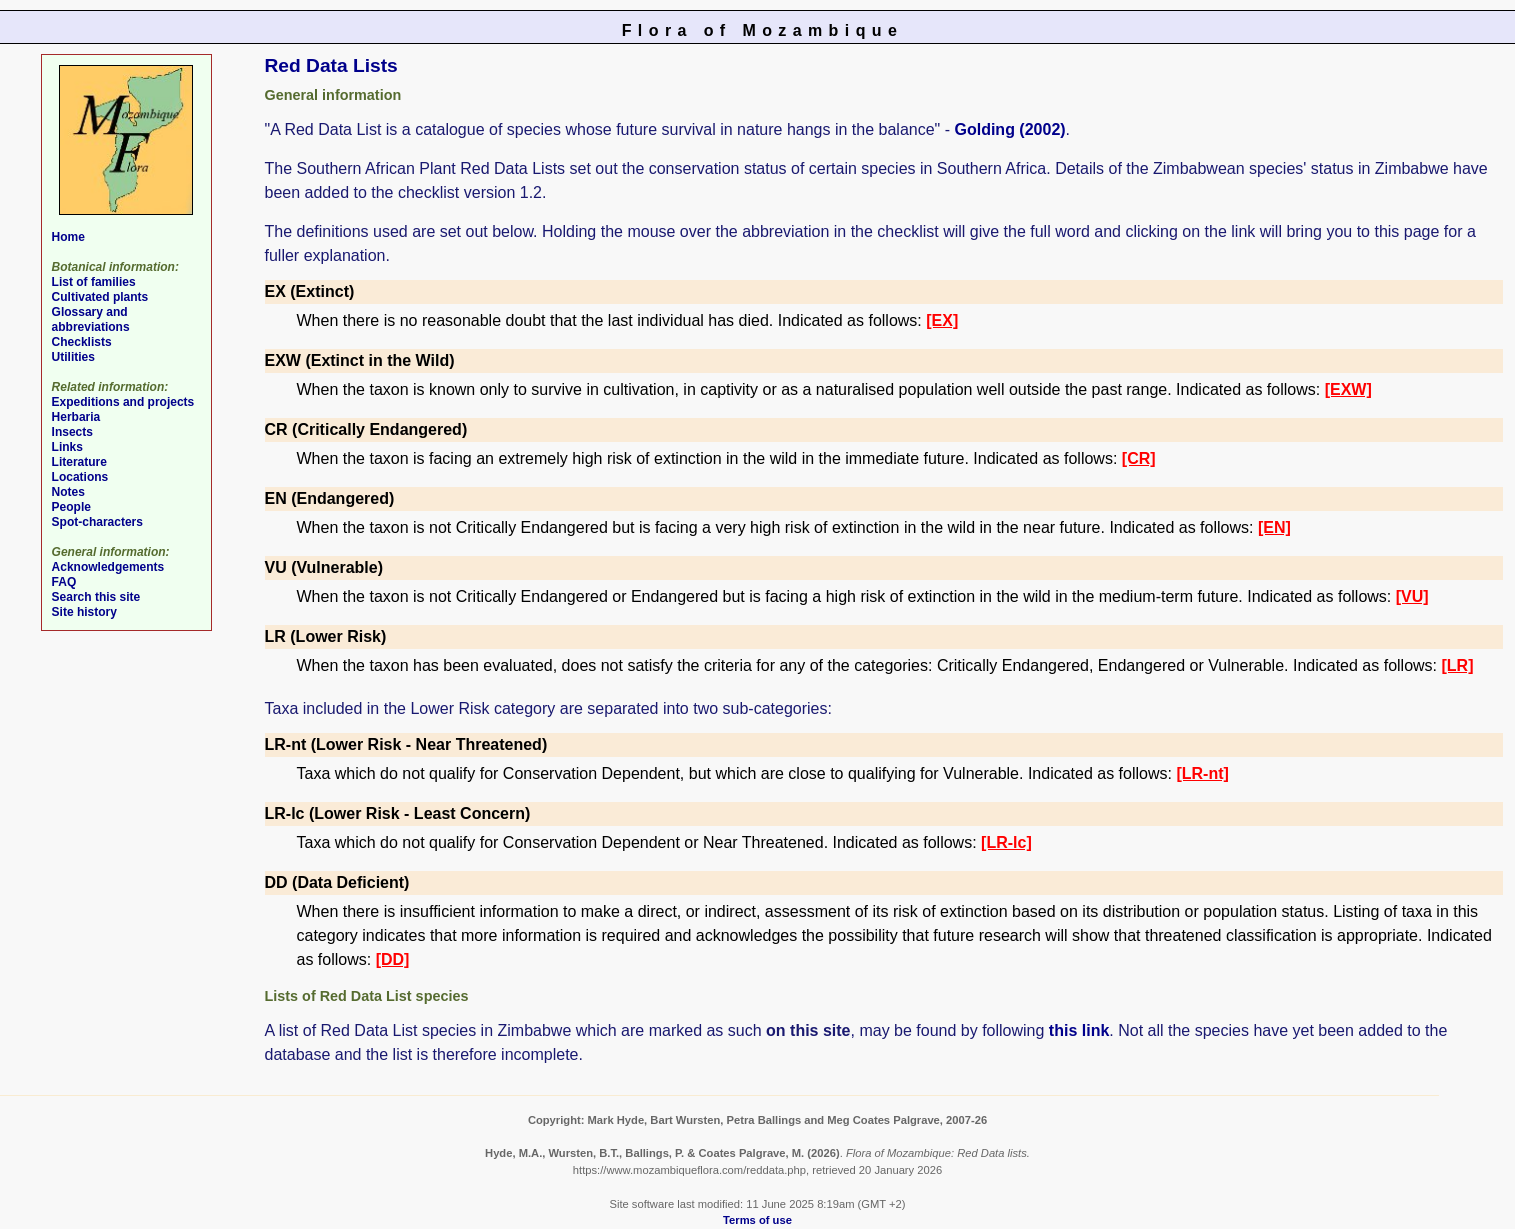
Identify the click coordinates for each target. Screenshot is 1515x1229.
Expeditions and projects (123, 402)
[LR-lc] (1006, 842)
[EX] (942, 320)
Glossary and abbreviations (91, 319)
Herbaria (76, 417)
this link (1079, 1030)
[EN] (1274, 527)
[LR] (1457, 665)
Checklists (82, 342)
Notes (68, 492)
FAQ (64, 582)
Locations (80, 477)
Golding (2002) (1009, 129)
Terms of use (757, 1220)
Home (68, 237)
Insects (72, 432)
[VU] (1412, 596)
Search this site (96, 597)
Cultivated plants (100, 297)
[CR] (1139, 458)
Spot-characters (97, 522)
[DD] (393, 959)
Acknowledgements (108, 567)
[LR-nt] (1202, 773)
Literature (79, 462)
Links (67, 447)
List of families (94, 282)
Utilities (73, 357)
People (71, 507)
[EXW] (1348, 389)
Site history (84, 612)
